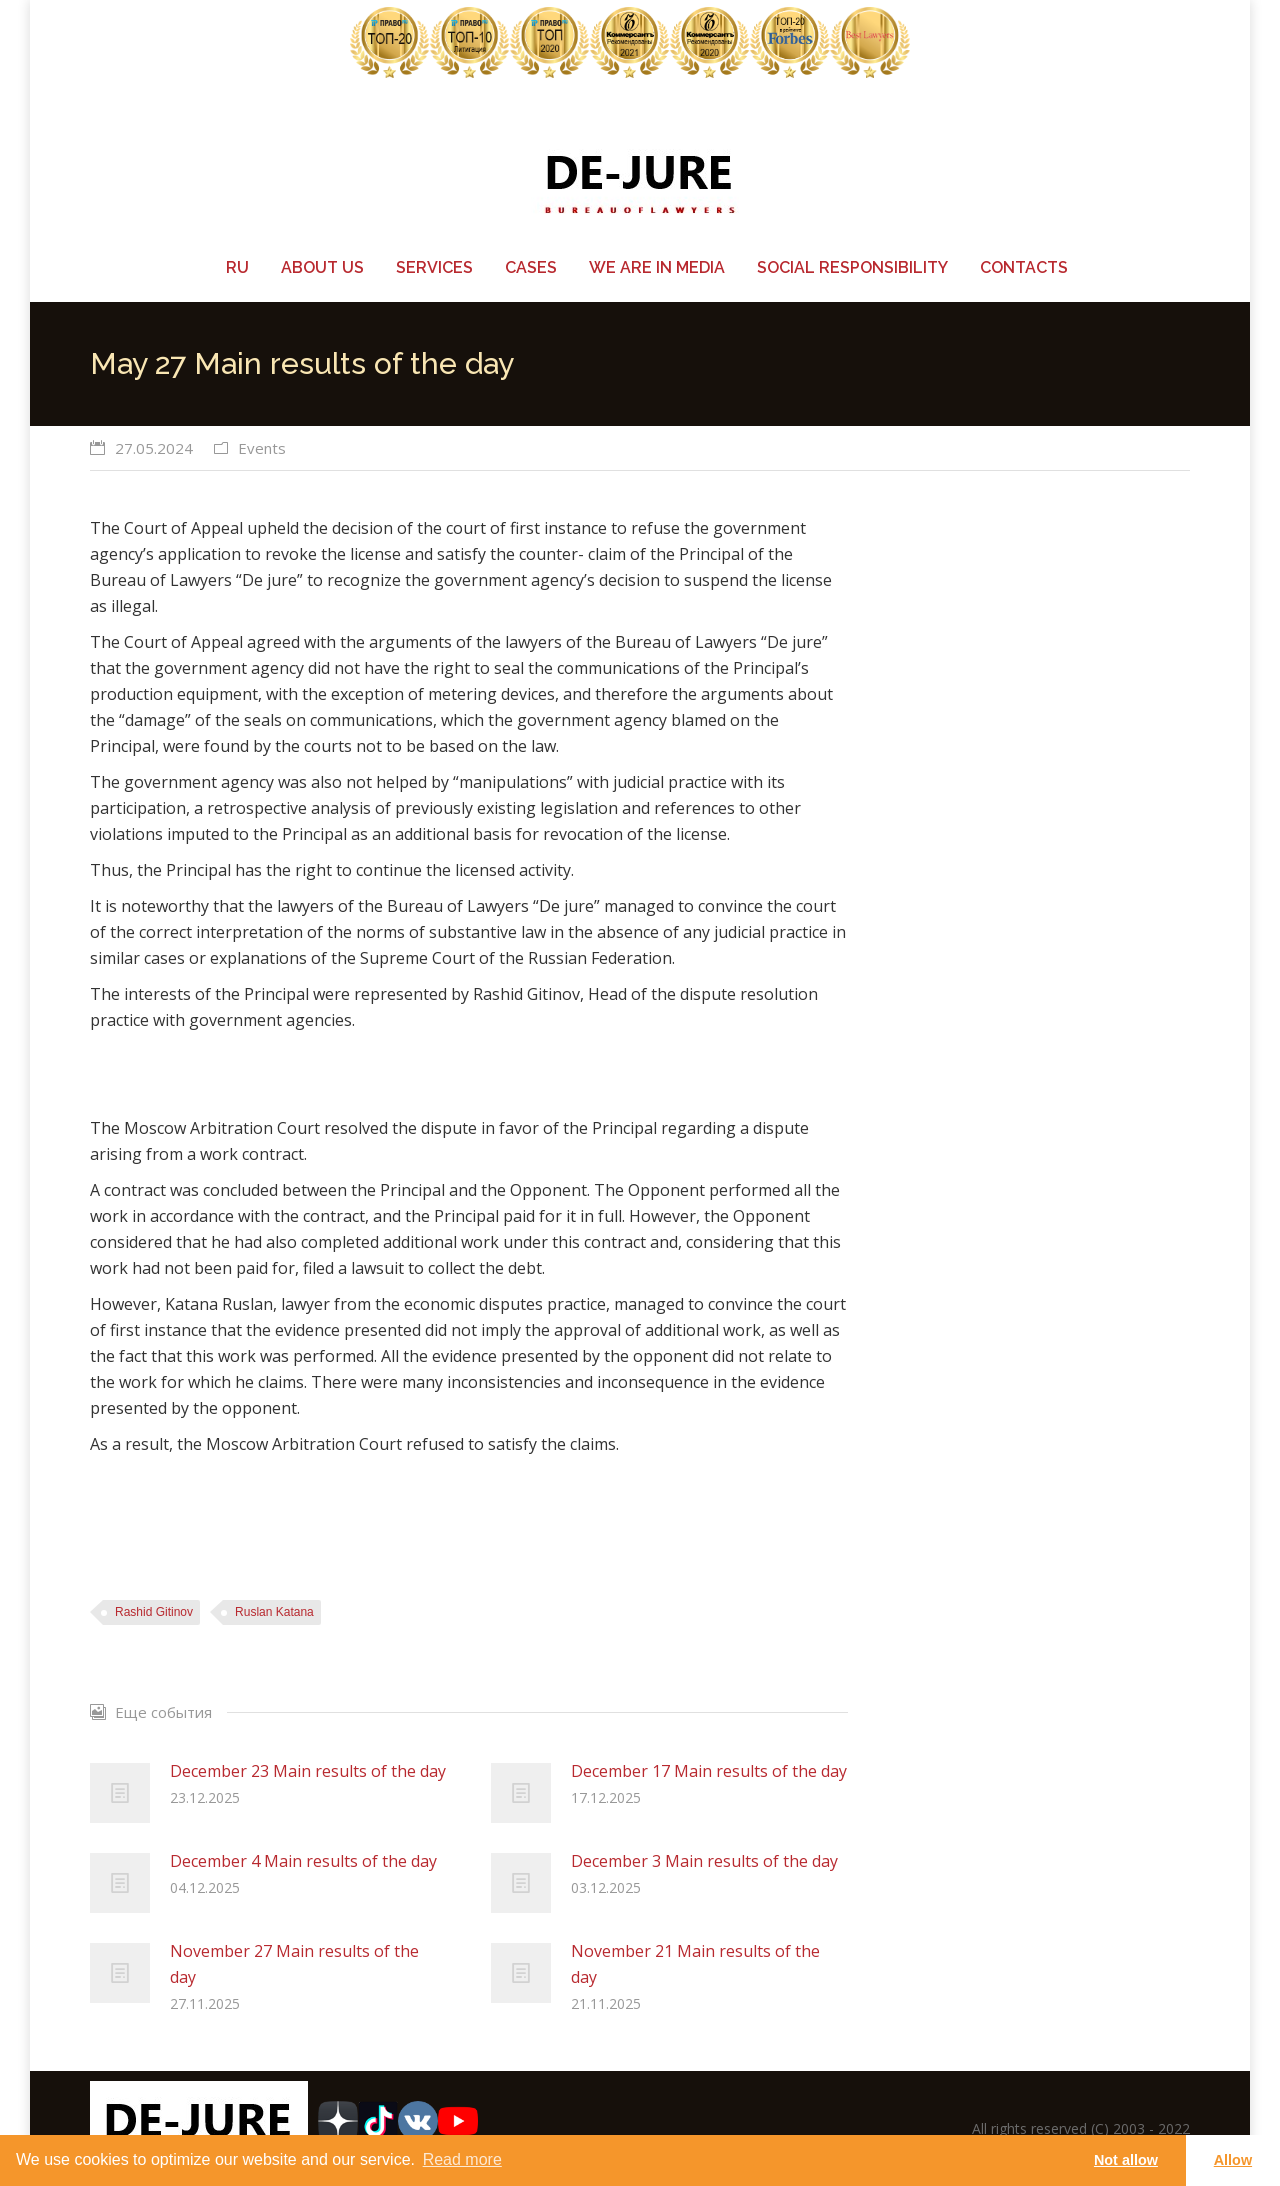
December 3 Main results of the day (704, 1861)
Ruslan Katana (274, 1612)
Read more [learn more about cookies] (462, 2159)
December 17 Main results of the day (709, 1771)
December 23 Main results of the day (308, 1771)
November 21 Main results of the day (695, 1964)
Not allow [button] (1126, 2160)
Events (262, 448)
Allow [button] (1233, 2160)
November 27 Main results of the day (294, 1964)
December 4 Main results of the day (303, 1861)
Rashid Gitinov (154, 1612)
